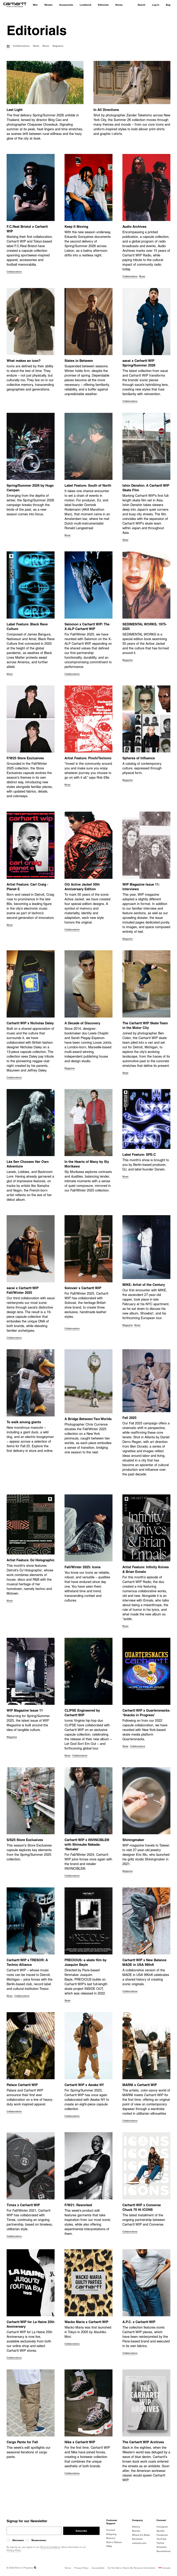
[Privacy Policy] (81, 2568)
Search (141, 4)
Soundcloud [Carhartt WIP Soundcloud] (163, 2551)
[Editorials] (103, 5)
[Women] (48, 5)
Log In (155, 4)
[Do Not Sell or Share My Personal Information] (131, 2568)
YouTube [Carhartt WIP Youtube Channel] (161, 2539)
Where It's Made (141, 2535)
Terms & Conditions (50, 2547)
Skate (36, 46)
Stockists (137, 2539)
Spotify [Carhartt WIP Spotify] (160, 2530)
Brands (136, 2530)
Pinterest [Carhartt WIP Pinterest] (161, 2547)
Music (46, 46)
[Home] (14, 5)
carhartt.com (139, 2543)
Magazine (58, 46)
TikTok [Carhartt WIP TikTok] (160, 2543)
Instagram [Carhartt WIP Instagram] (162, 2526)
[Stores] (119, 5)
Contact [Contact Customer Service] (110, 2530)
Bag (168, 4)
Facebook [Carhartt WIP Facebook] (162, 2535)
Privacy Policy (14, 2550)
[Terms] (68, 2568)
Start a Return (114, 2542)
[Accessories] (66, 5)
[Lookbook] (85, 5)
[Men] (35, 5)
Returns (110, 2538)
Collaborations (21, 46)
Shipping (111, 2534)
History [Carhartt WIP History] (136, 2526)
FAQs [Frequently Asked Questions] (109, 2546)
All (8, 46)
